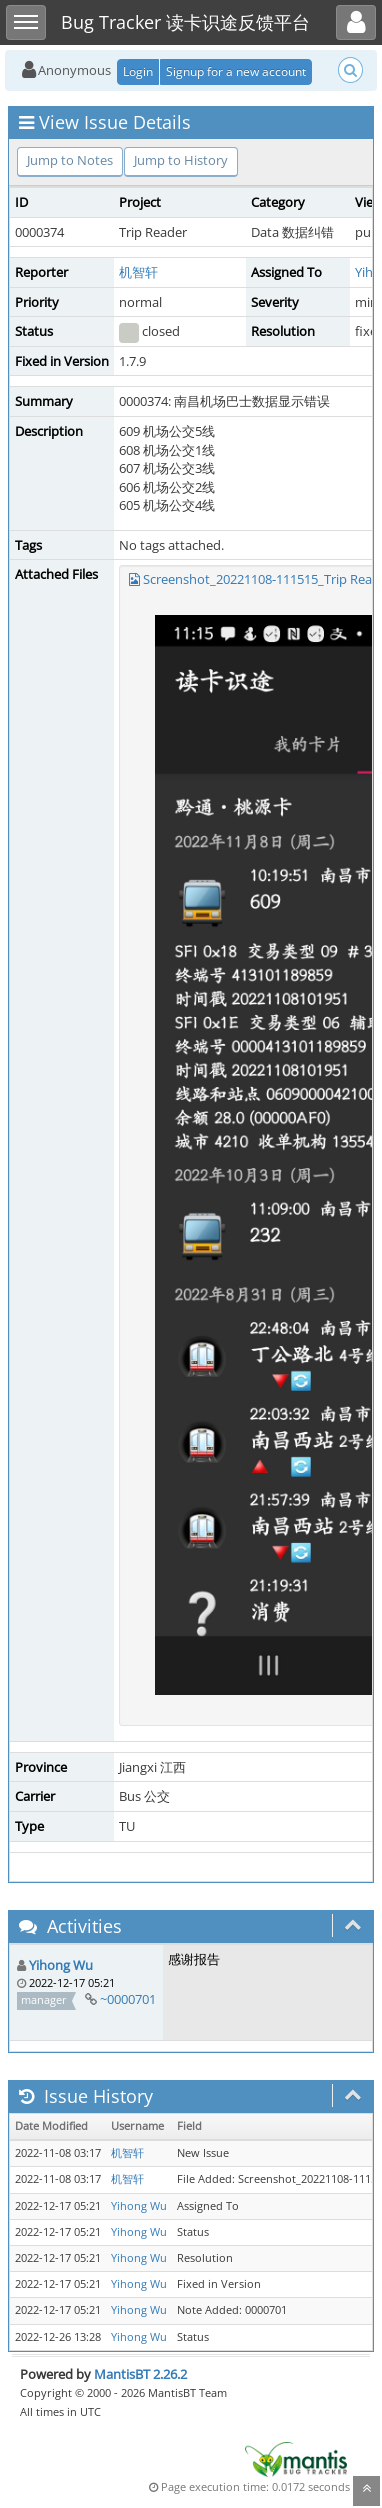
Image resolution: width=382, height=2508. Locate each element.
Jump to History (181, 160)
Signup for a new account (236, 71)
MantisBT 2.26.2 (140, 2374)
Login (138, 71)
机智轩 (138, 272)
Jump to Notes (70, 160)
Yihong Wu (61, 1965)
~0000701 (128, 1999)
